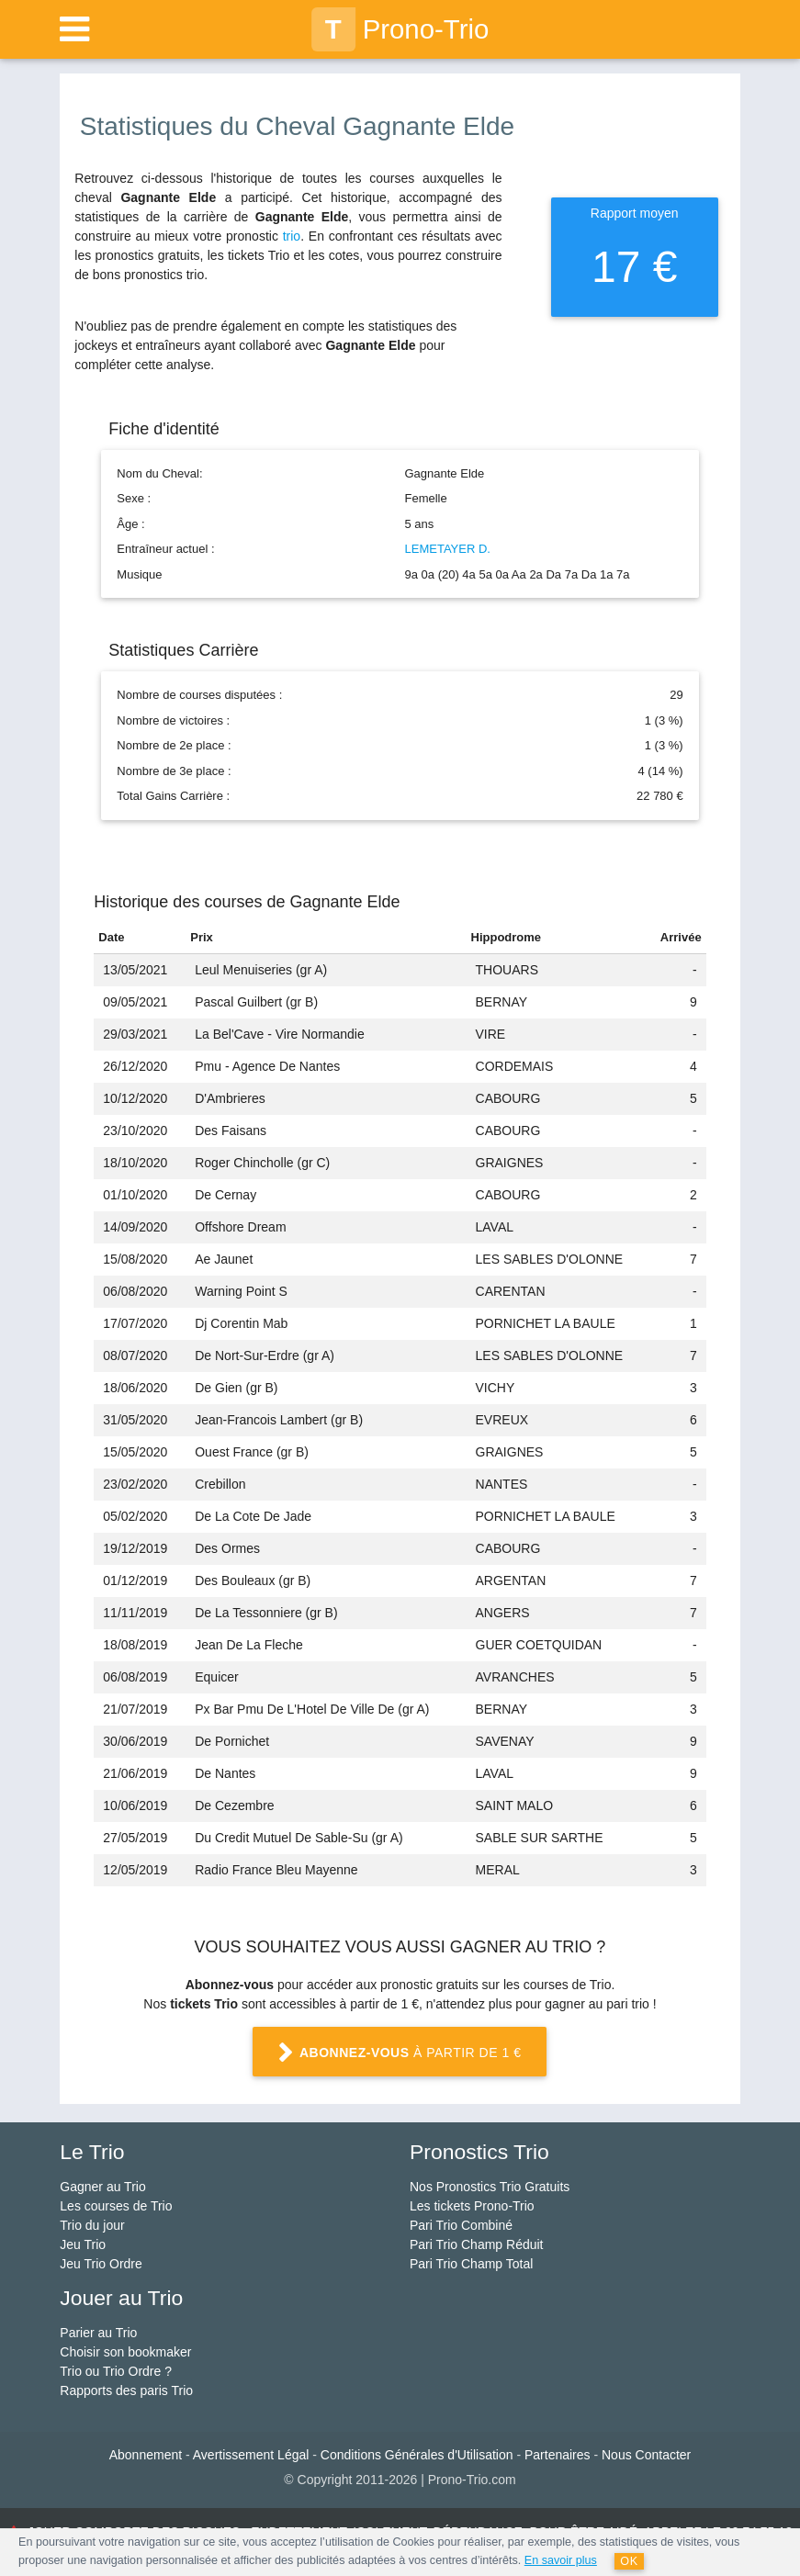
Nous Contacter (646, 2454)
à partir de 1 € (399, 2053)
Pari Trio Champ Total (471, 2263)
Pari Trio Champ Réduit (477, 2244)
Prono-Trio (400, 29)
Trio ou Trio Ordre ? (116, 2371)
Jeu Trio (83, 2244)
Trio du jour (92, 2225)
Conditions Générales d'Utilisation (417, 2454)
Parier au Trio (98, 2332)
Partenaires (557, 2454)
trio (291, 236)
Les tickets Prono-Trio (472, 2206)
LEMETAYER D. (447, 549)
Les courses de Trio (116, 2206)
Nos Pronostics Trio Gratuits (489, 2186)
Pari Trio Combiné (461, 2225)
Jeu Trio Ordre (100, 2263)
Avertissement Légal (251, 2454)
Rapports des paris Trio (126, 2390)
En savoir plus (560, 2560)
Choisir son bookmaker (125, 2352)
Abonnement (145, 2454)
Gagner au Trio (102, 2186)
